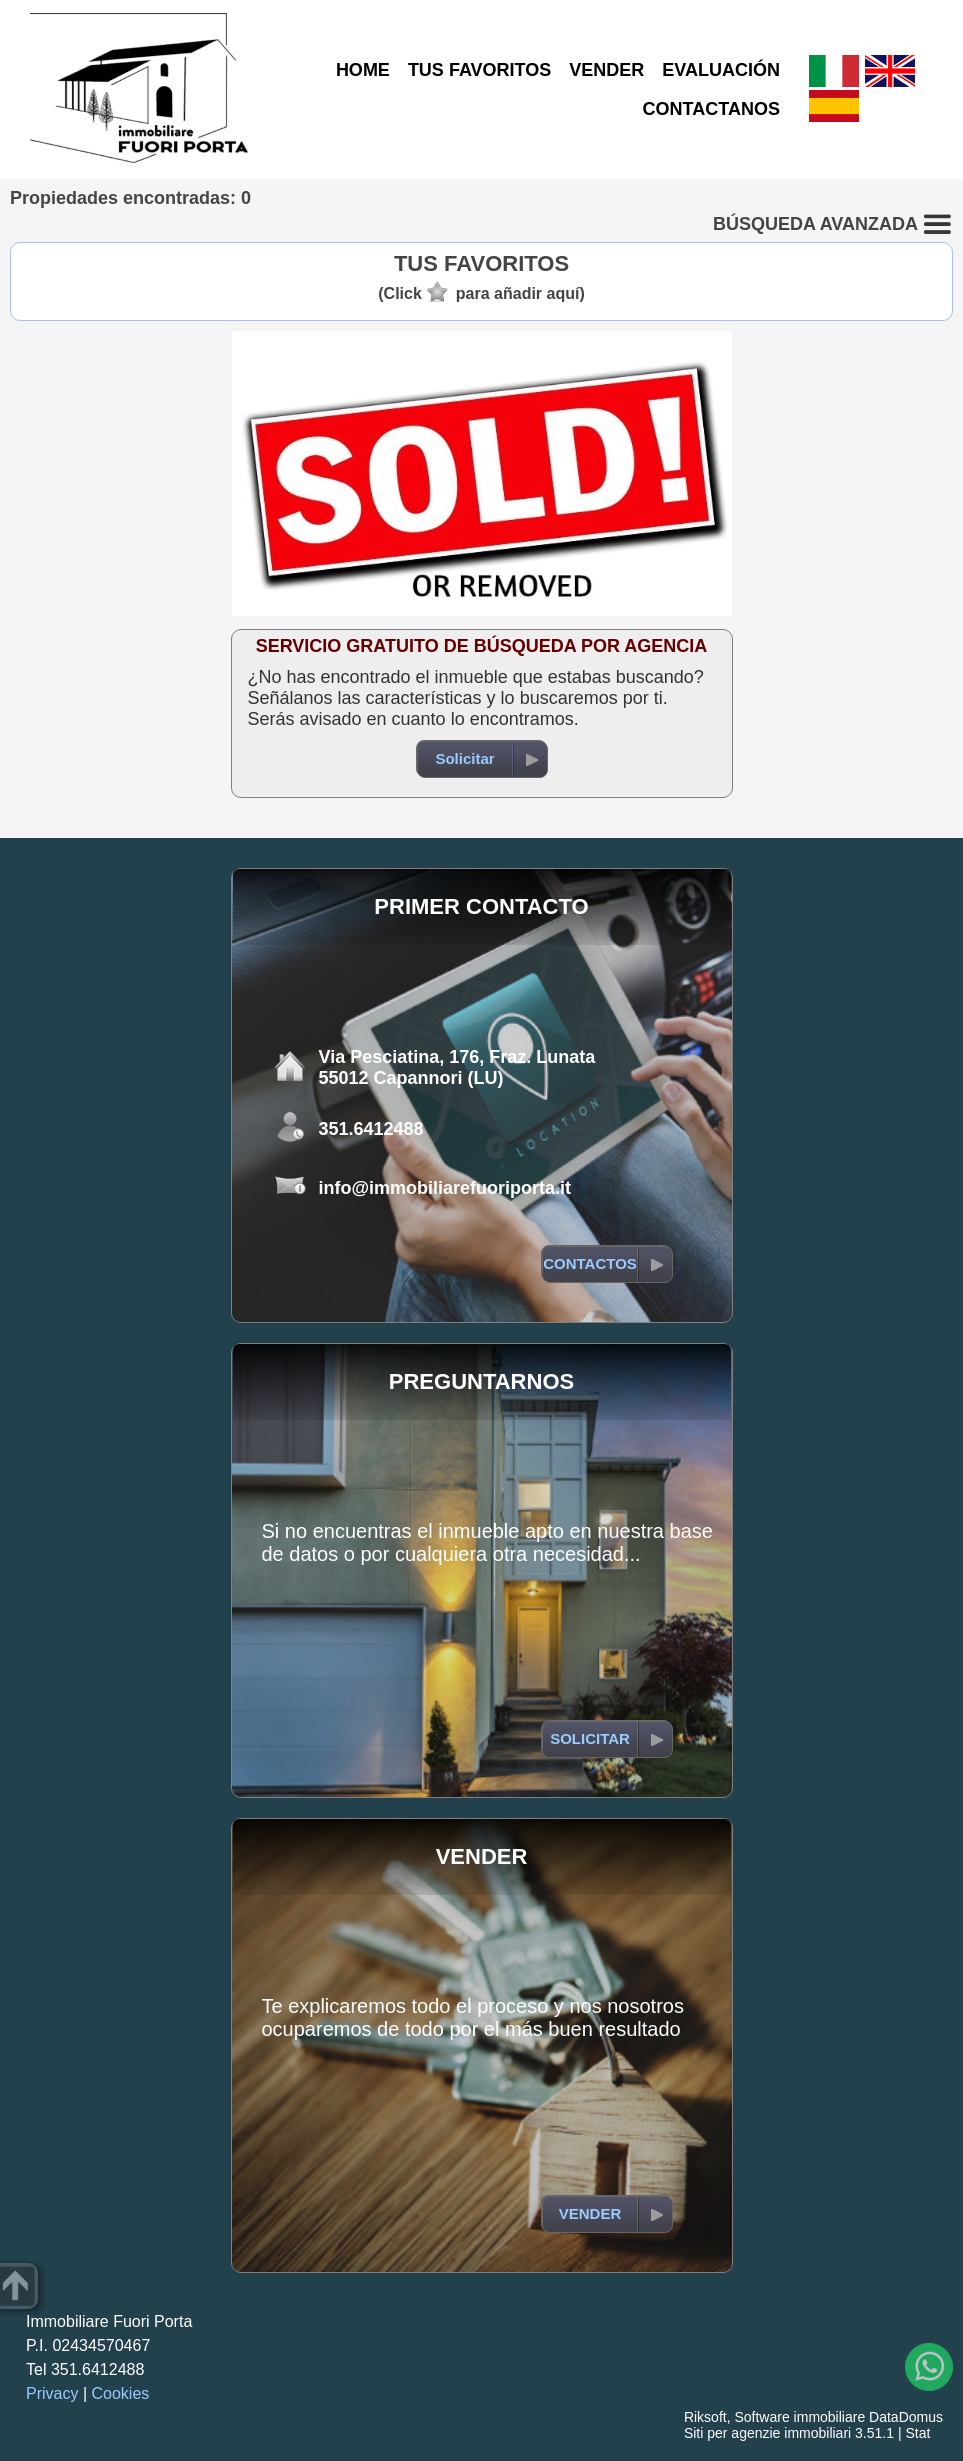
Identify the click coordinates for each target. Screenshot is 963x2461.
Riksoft (705, 2417)
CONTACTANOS (711, 109)
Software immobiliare (799, 2417)
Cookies (121, 2393)
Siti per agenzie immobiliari (767, 2433)
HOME (363, 70)
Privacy (52, 2393)
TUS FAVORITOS (479, 70)
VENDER (606, 70)
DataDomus (906, 2417)
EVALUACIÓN (721, 70)
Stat (917, 2433)
